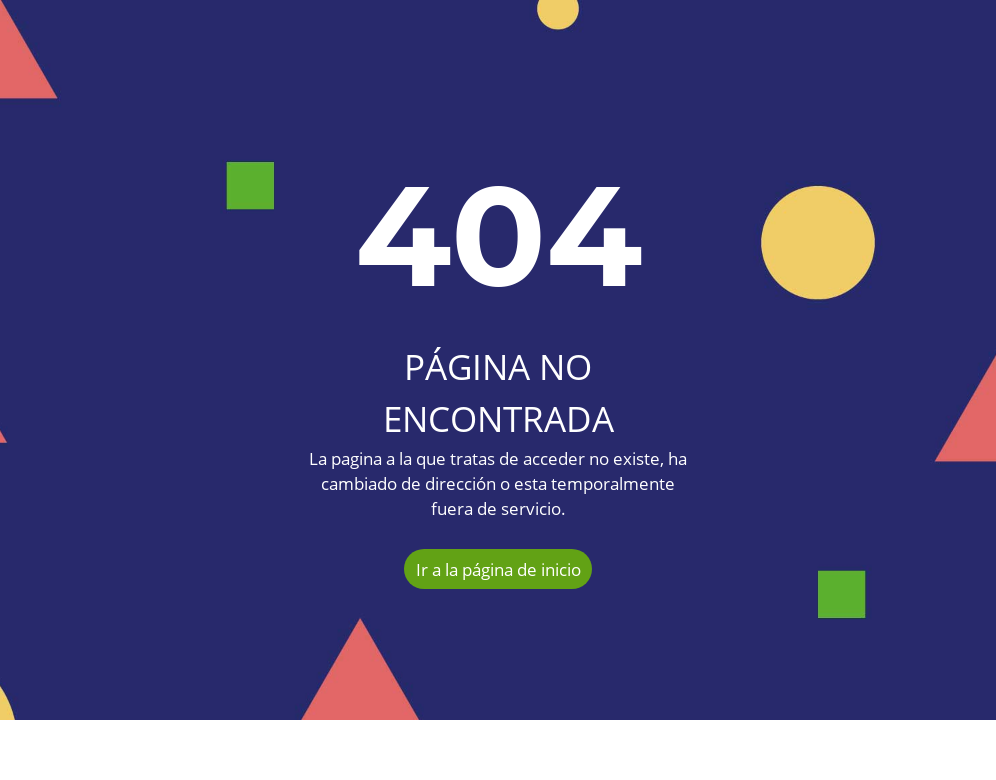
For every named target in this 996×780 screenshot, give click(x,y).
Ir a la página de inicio (498, 569)
